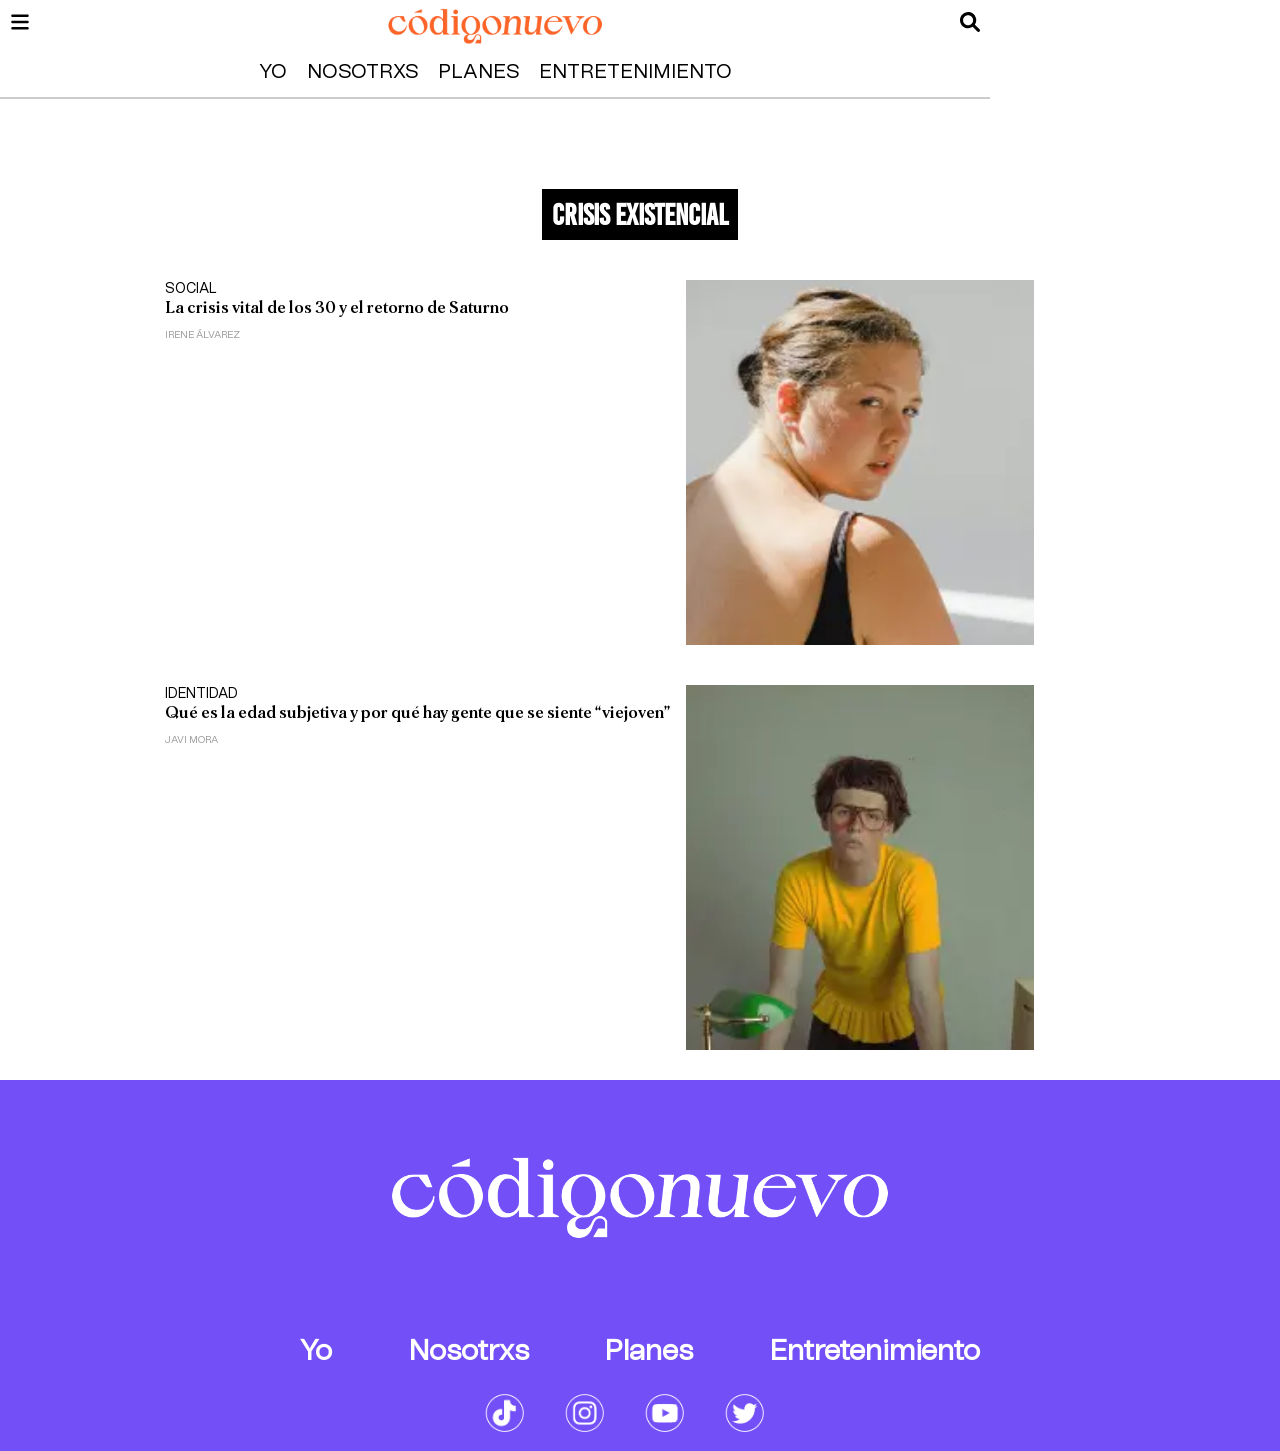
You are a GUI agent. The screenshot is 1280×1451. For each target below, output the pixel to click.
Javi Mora (191, 740)
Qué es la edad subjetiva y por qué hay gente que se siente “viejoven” (417, 712)
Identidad (201, 694)
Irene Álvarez (202, 335)
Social (191, 289)
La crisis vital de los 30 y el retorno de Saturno (337, 307)
